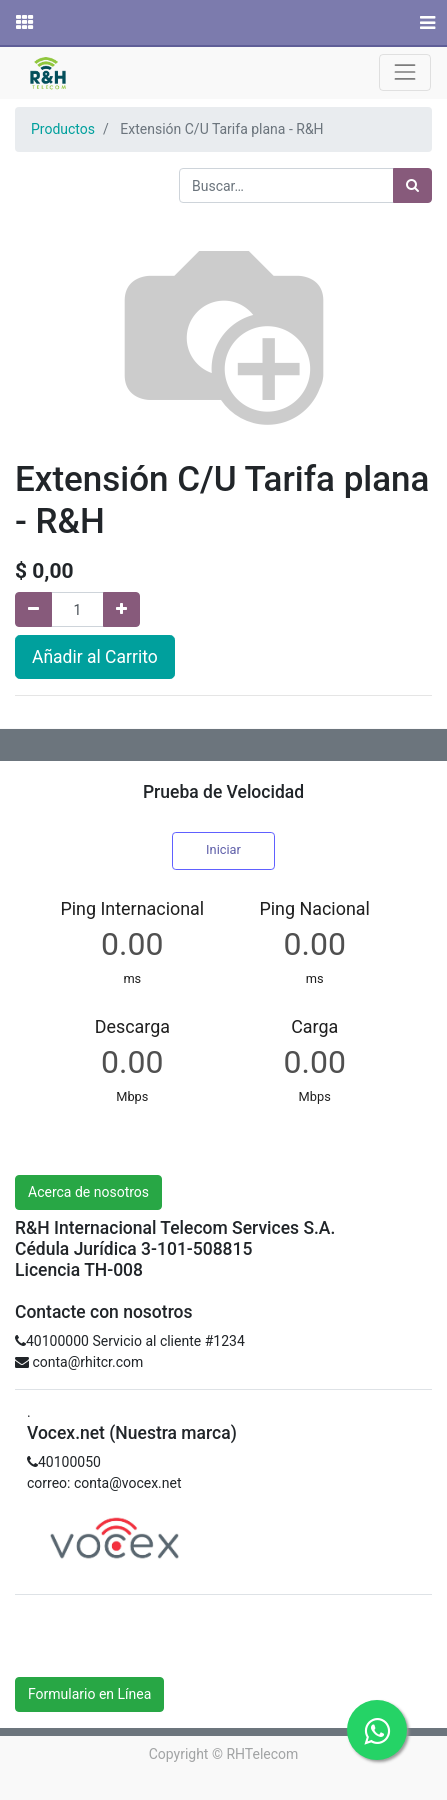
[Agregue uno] (121, 609)
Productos (63, 129)
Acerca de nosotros (88, 1192)
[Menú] (425, 23)
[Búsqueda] (412, 185)
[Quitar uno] (33, 609)
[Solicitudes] (23, 23)
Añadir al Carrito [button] (95, 657)
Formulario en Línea (89, 1694)
